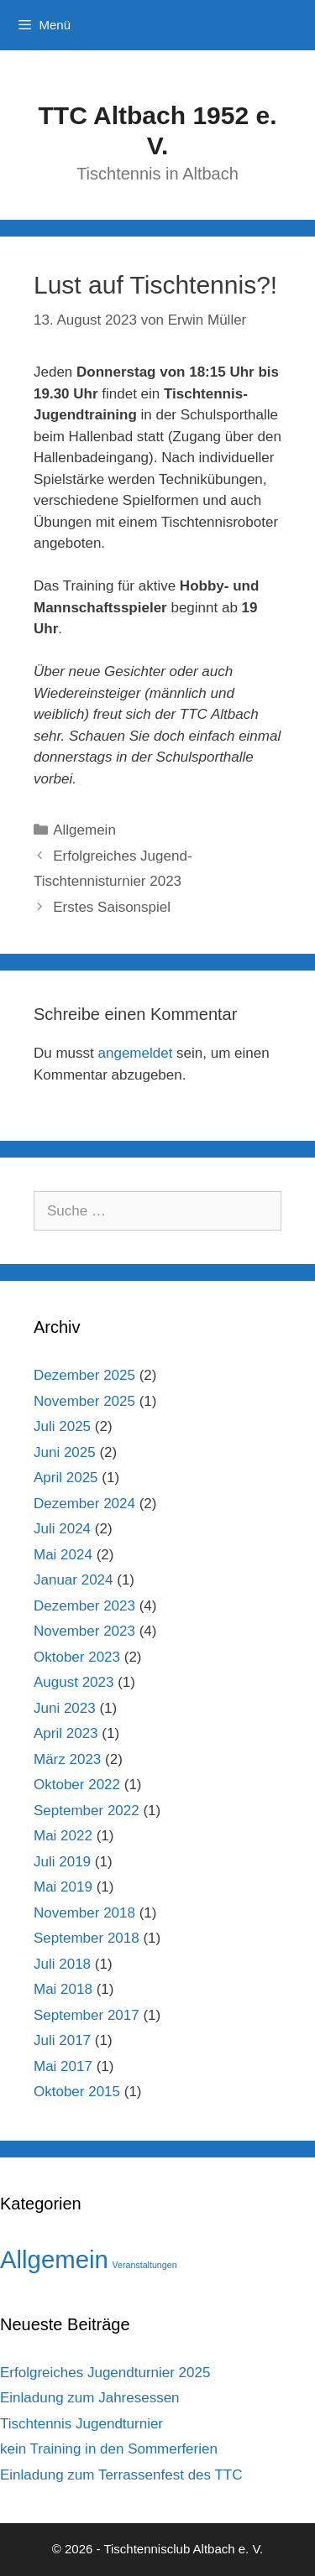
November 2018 (84, 1913)
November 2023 (84, 1631)
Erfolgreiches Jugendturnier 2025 (105, 2373)
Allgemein (84, 830)
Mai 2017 (63, 2066)
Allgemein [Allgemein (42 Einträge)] (54, 2259)
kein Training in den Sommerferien (109, 2449)
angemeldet (135, 1053)
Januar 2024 (73, 1580)
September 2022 (86, 1811)
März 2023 (67, 1759)
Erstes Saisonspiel (112, 907)
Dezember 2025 (84, 1375)
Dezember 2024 (84, 1504)
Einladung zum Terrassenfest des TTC (121, 2475)
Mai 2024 (63, 1555)
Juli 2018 (62, 1964)
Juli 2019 (62, 1862)
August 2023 (73, 1682)
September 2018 (86, 1938)
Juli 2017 (62, 2040)
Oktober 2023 (77, 1657)
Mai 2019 (63, 1887)
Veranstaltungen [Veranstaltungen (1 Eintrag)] (145, 2265)
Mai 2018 (63, 1989)
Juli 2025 (62, 1426)
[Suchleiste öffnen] (290, 25)
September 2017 (86, 2015)
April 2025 (66, 1478)
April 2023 (66, 1733)
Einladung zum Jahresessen (90, 2398)
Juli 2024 (62, 1529)
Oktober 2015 (77, 2092)
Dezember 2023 (84, 1606)
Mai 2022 (63, 1836)
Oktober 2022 (77, 1785)
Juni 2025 (65, 1452)
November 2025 (84, 1401)
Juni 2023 (65, 1708)
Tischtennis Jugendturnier (81, 2424)
